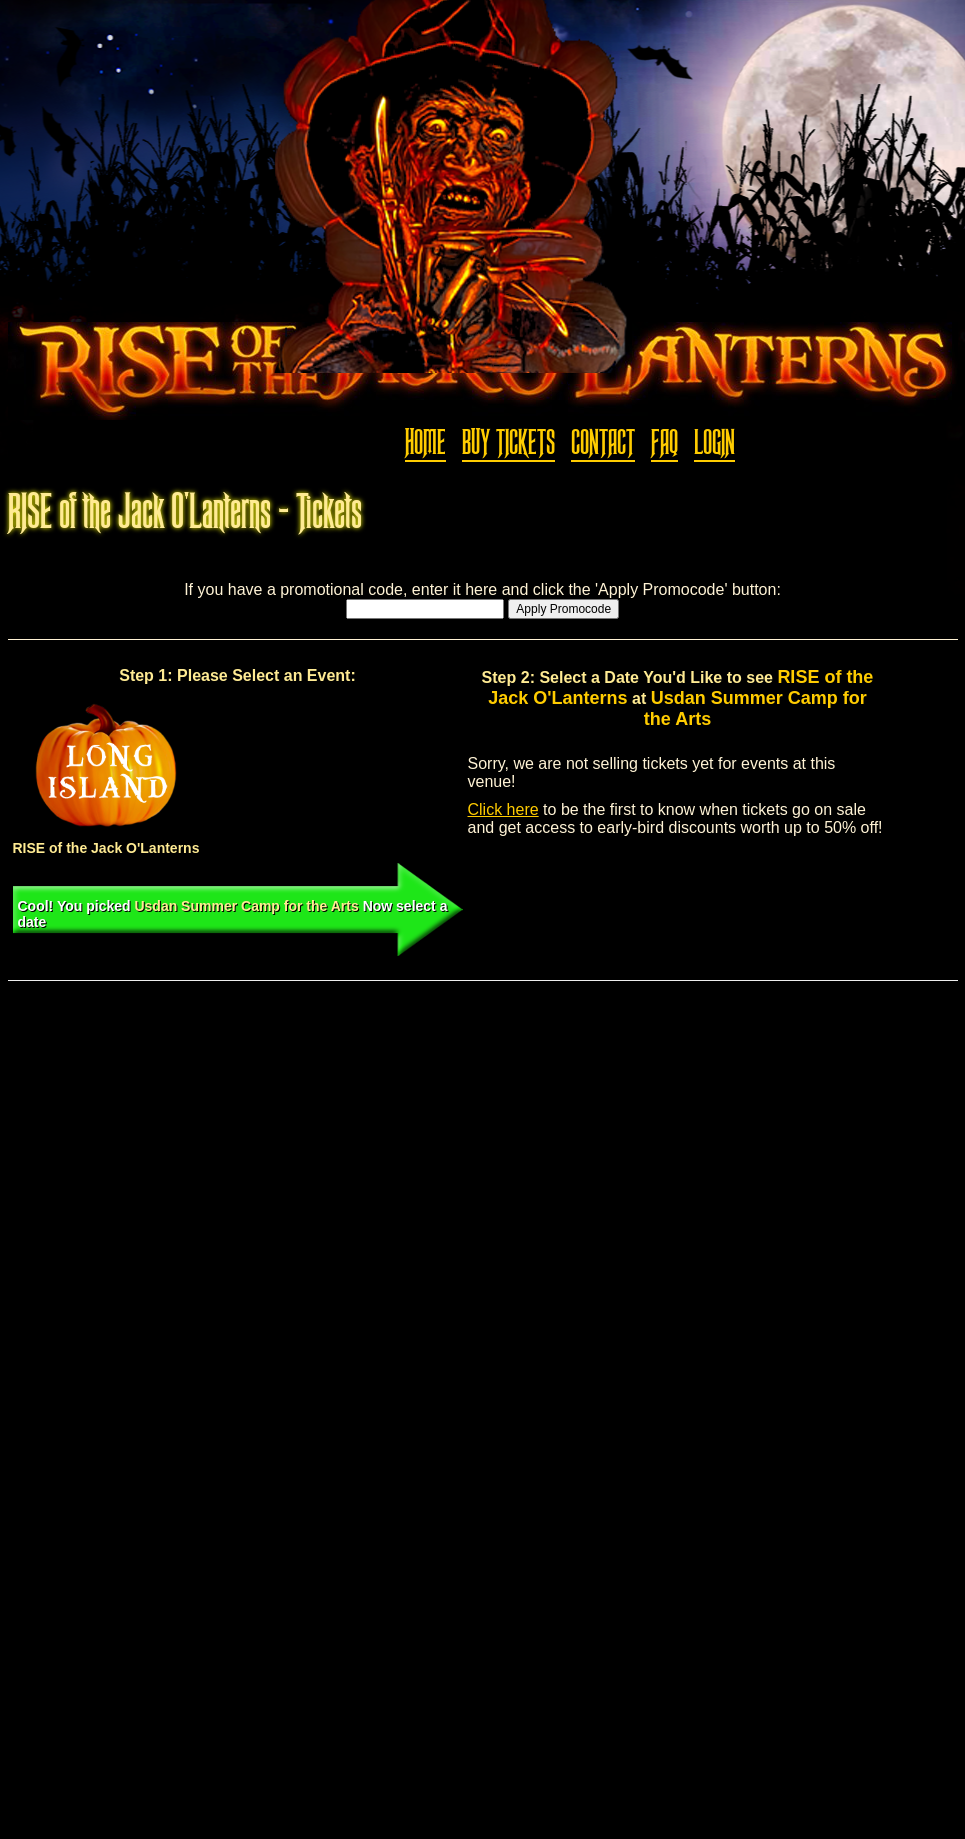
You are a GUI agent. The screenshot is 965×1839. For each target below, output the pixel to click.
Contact (603, 443)
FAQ (664, 443)
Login (714, 443)
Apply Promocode (563, 609)
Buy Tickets (508, 443)
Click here (503, 809)
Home (425, 443)
